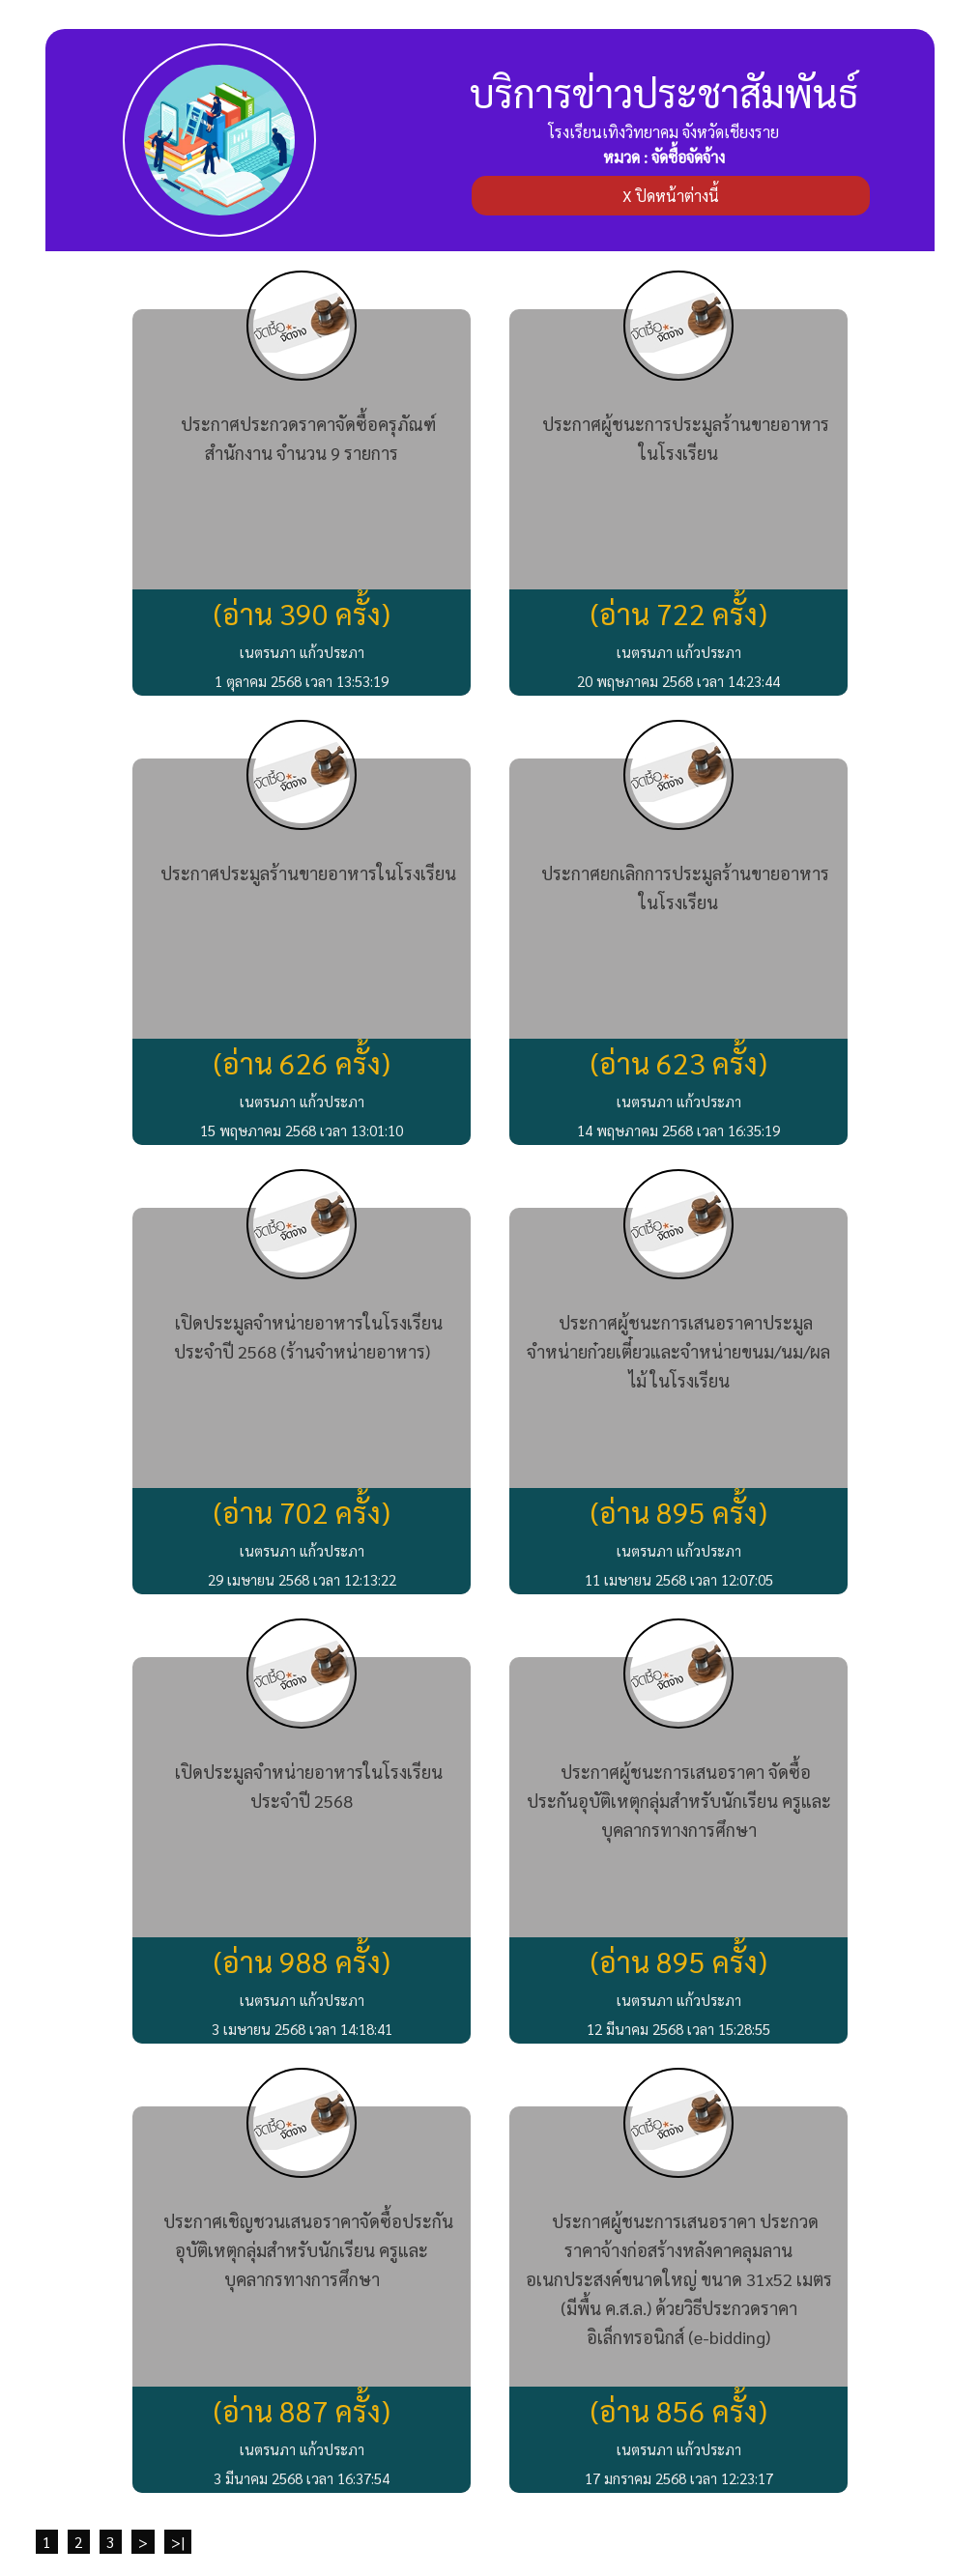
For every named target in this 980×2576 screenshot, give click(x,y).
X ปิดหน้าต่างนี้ (670, 196)
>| (178, 2542)
